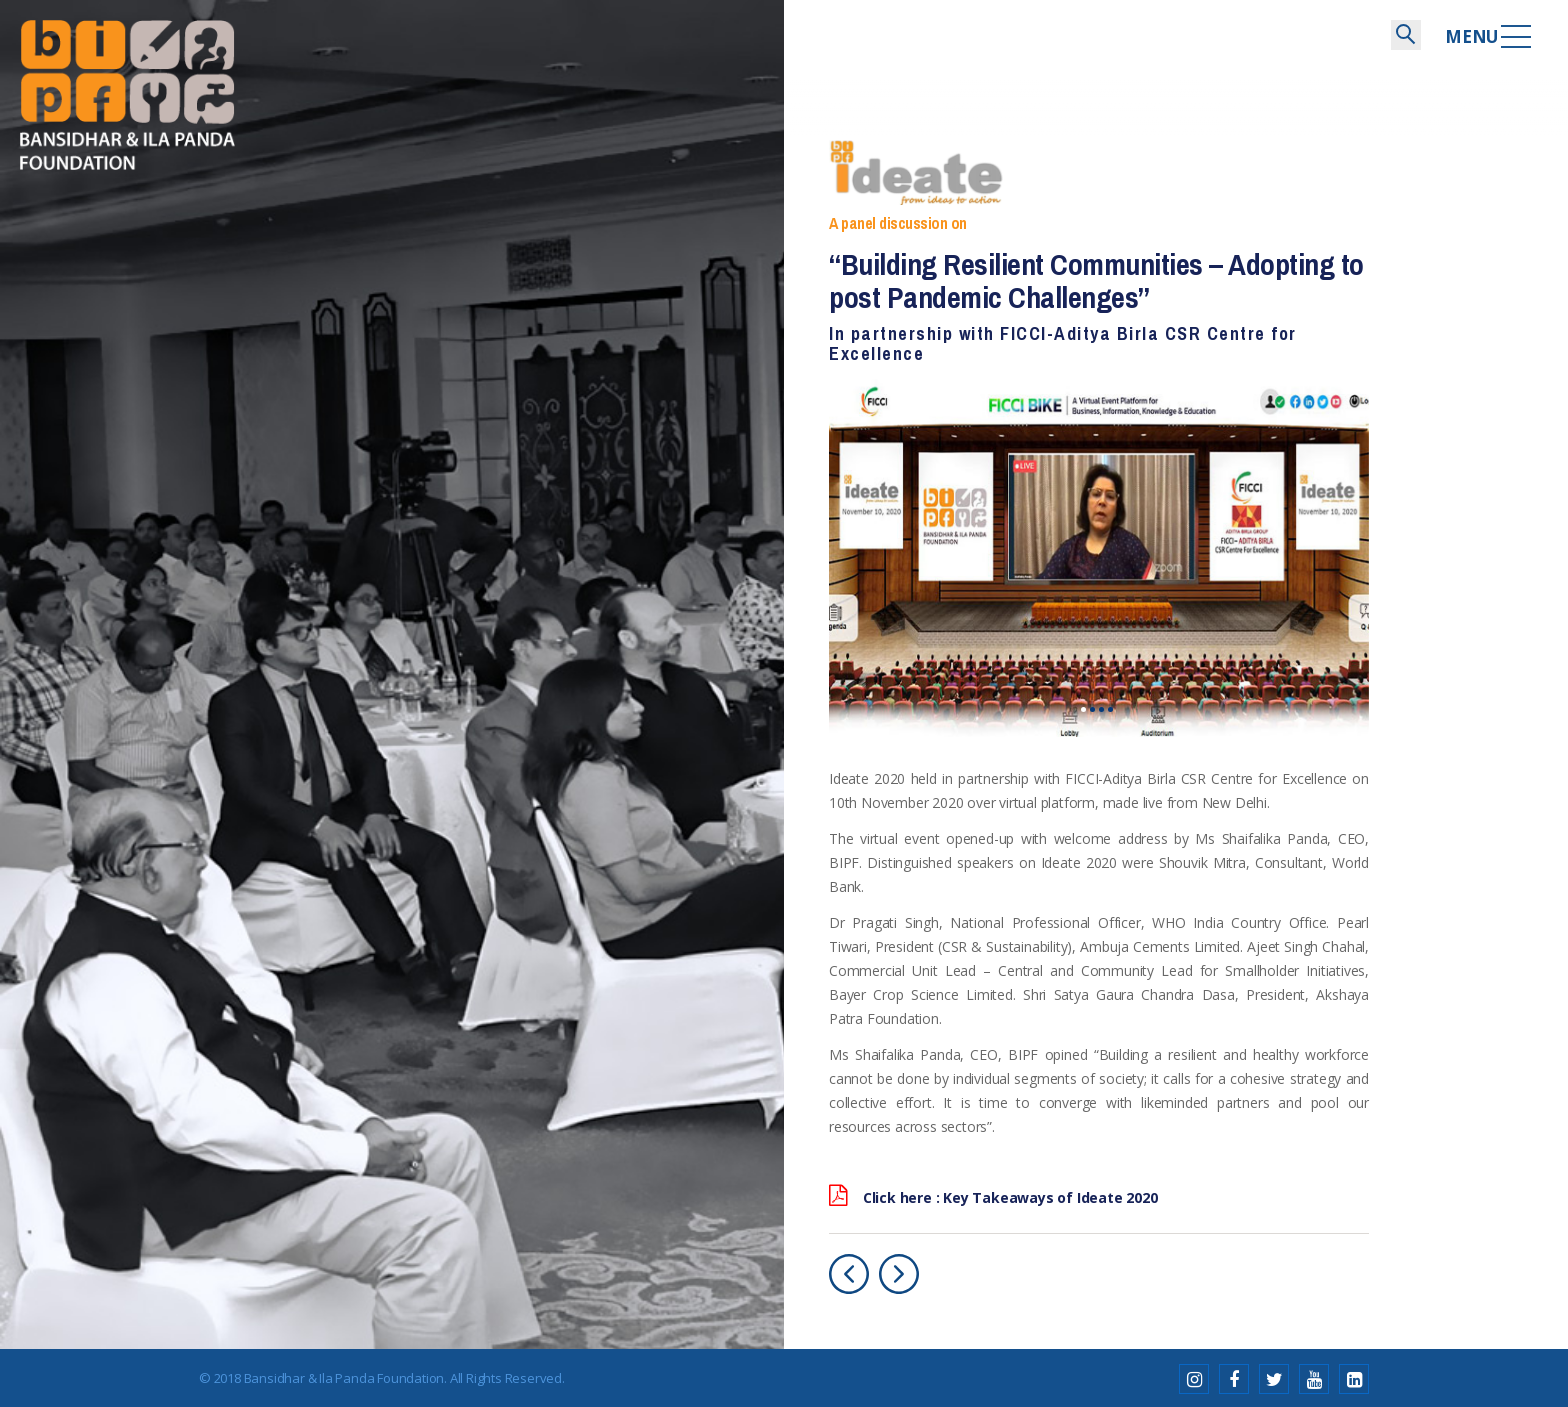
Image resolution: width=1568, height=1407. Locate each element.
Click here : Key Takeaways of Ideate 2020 (993, 1196)
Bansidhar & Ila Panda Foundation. (345, 1376)
